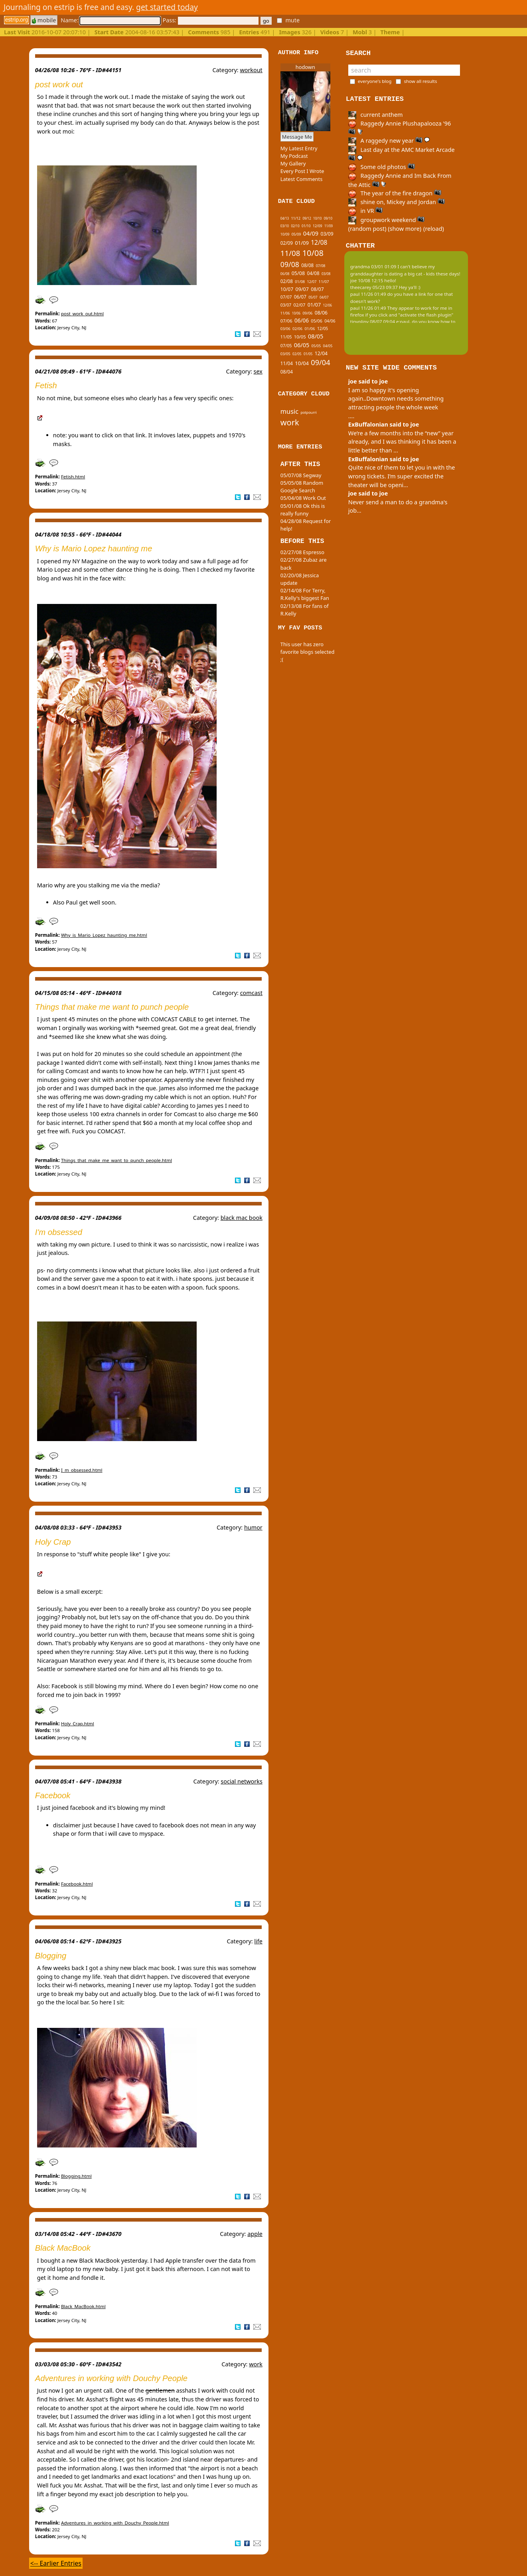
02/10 (295, 226)
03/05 (285, 353)
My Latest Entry (299, 148)
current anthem (375, 114)
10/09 (285, 234)
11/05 (286, 337)
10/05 (300, 337)
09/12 (306, 218)
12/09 (317, 225)
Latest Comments (301, 179)
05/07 (313, 297)
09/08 (289, 264)
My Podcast (294, 155)
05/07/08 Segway (301, 475)
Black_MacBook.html (83, 2306)
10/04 (302, 363)
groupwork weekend (386, 220)
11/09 (328, 226)
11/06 (285, 313)
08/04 (286, 372)
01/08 (300, 281)
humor (253, 1527)
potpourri (308, 412)
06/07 (300, 297)
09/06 (307, 313)
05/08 (298, 273)
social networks (242, 1781)
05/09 (296, 234)
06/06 (301, 320)
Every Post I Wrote (302, 171)
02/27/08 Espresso (302, 552)
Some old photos (381, 167)
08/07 (317, 289)
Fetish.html (73, 477)
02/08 (286, 281)
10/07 (286, 289)
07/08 (321, 265)
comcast (251, 993)
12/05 (322, 328)
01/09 (302, 242)
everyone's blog (375, 81)
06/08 (285, 273)
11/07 (324, 281)
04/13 (284, 218)
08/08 (307, 265)
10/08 (313, 253)
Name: (110, 20)
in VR (365, 210)
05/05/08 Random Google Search (301, 486)
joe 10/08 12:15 (366, 280)
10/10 (317, 218)
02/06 (297, 328)
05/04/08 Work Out (303, 497)
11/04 (286, 363)
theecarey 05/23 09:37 (374, 287)
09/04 (320, 362)
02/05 (297, 354)
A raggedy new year (389, 140)
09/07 (302, 289)
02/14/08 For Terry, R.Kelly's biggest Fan (304, 594)
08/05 (315, 336)
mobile (44, 20)
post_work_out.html (82, 314)
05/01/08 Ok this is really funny (302, 509)
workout (251, 70)
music (289, 411)
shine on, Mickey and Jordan (396, 202)
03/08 (326, 273)
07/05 (286, 345)
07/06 (286, 321)
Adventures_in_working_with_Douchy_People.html (115, 2523)
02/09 (286, 243)
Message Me (297, 136)
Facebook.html (77, 1884)
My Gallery (293, 163)
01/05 (308, 354)
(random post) (367, 228)
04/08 (313, 273)
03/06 (285, 328)
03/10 (284, 226)
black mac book (242, 1217)
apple (255, 2234)
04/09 (310, 233)
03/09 (326, 233)
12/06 (327, 305)
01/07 (314, 304)
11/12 (295, 218)
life (258, 1941)
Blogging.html (76, 2176)
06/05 (301, 345)
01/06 (309, 328)
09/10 (328, 218)
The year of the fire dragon (394, 193)
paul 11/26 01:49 (368, 294)
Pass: (210, 20)
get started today (167, 7)
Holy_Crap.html (77, 1724)
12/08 (319, 242)
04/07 (324, 297)
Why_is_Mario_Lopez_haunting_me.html (104, 935)
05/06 (316, 321)
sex (257, 371)
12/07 (312, 281)
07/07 (286, 297)
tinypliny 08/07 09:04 (372, 321)
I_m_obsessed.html (82, 1470)
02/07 (300, 305)
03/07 (285, 305)
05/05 (316, 345)
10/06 (296, 313)
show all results (420, 81)
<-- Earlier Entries (55, 2563)
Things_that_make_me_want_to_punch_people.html (116, 1160)
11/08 (290, 253)
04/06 (329, 321)
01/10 (306, 226)
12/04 (321, 353)
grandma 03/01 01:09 (373, 266)
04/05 (328, 345)
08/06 (321, 312)
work (256, 2364)
